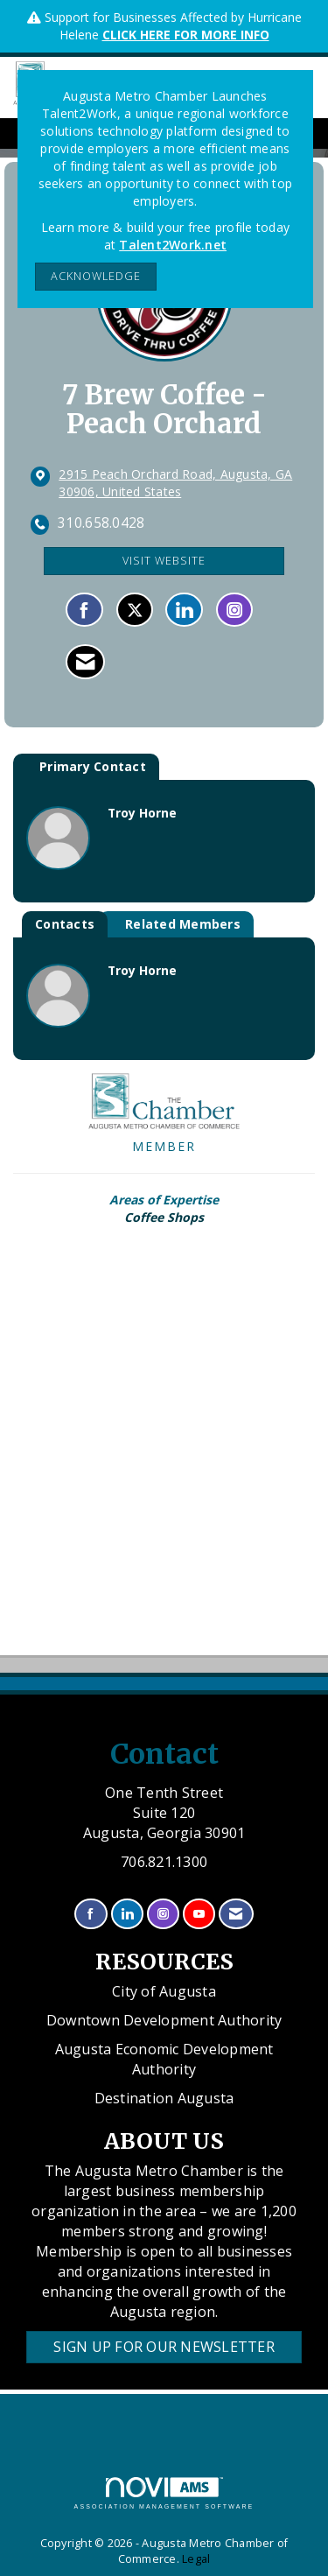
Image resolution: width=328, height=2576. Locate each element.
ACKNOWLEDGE (96, 276)
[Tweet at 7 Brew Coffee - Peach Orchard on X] (134, 610)
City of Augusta (164, 1991)
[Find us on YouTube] (199, 1914)
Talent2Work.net (173, 244)
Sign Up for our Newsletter (164, 2346)
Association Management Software (164, 2493)
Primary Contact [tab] (92, 766)
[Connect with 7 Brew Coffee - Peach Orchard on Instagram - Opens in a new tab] (234, 610)
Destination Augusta (164, 2098)
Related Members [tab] (183, 924)
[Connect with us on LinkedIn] (127, 1914)
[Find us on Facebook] (90, 1914)
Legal (196, 2558)
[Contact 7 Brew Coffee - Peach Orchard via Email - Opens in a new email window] (85, 661)
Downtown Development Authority (164, 2020)
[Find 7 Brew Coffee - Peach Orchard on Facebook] (84, 610)
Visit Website (164, 560)
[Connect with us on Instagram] (163, 1914)
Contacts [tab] (64, 924)
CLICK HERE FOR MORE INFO (185, 34)
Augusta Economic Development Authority (164, 2059)
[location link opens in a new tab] (178, 483)
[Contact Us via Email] (236, 1914)
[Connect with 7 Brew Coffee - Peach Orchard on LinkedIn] (184, 610)
